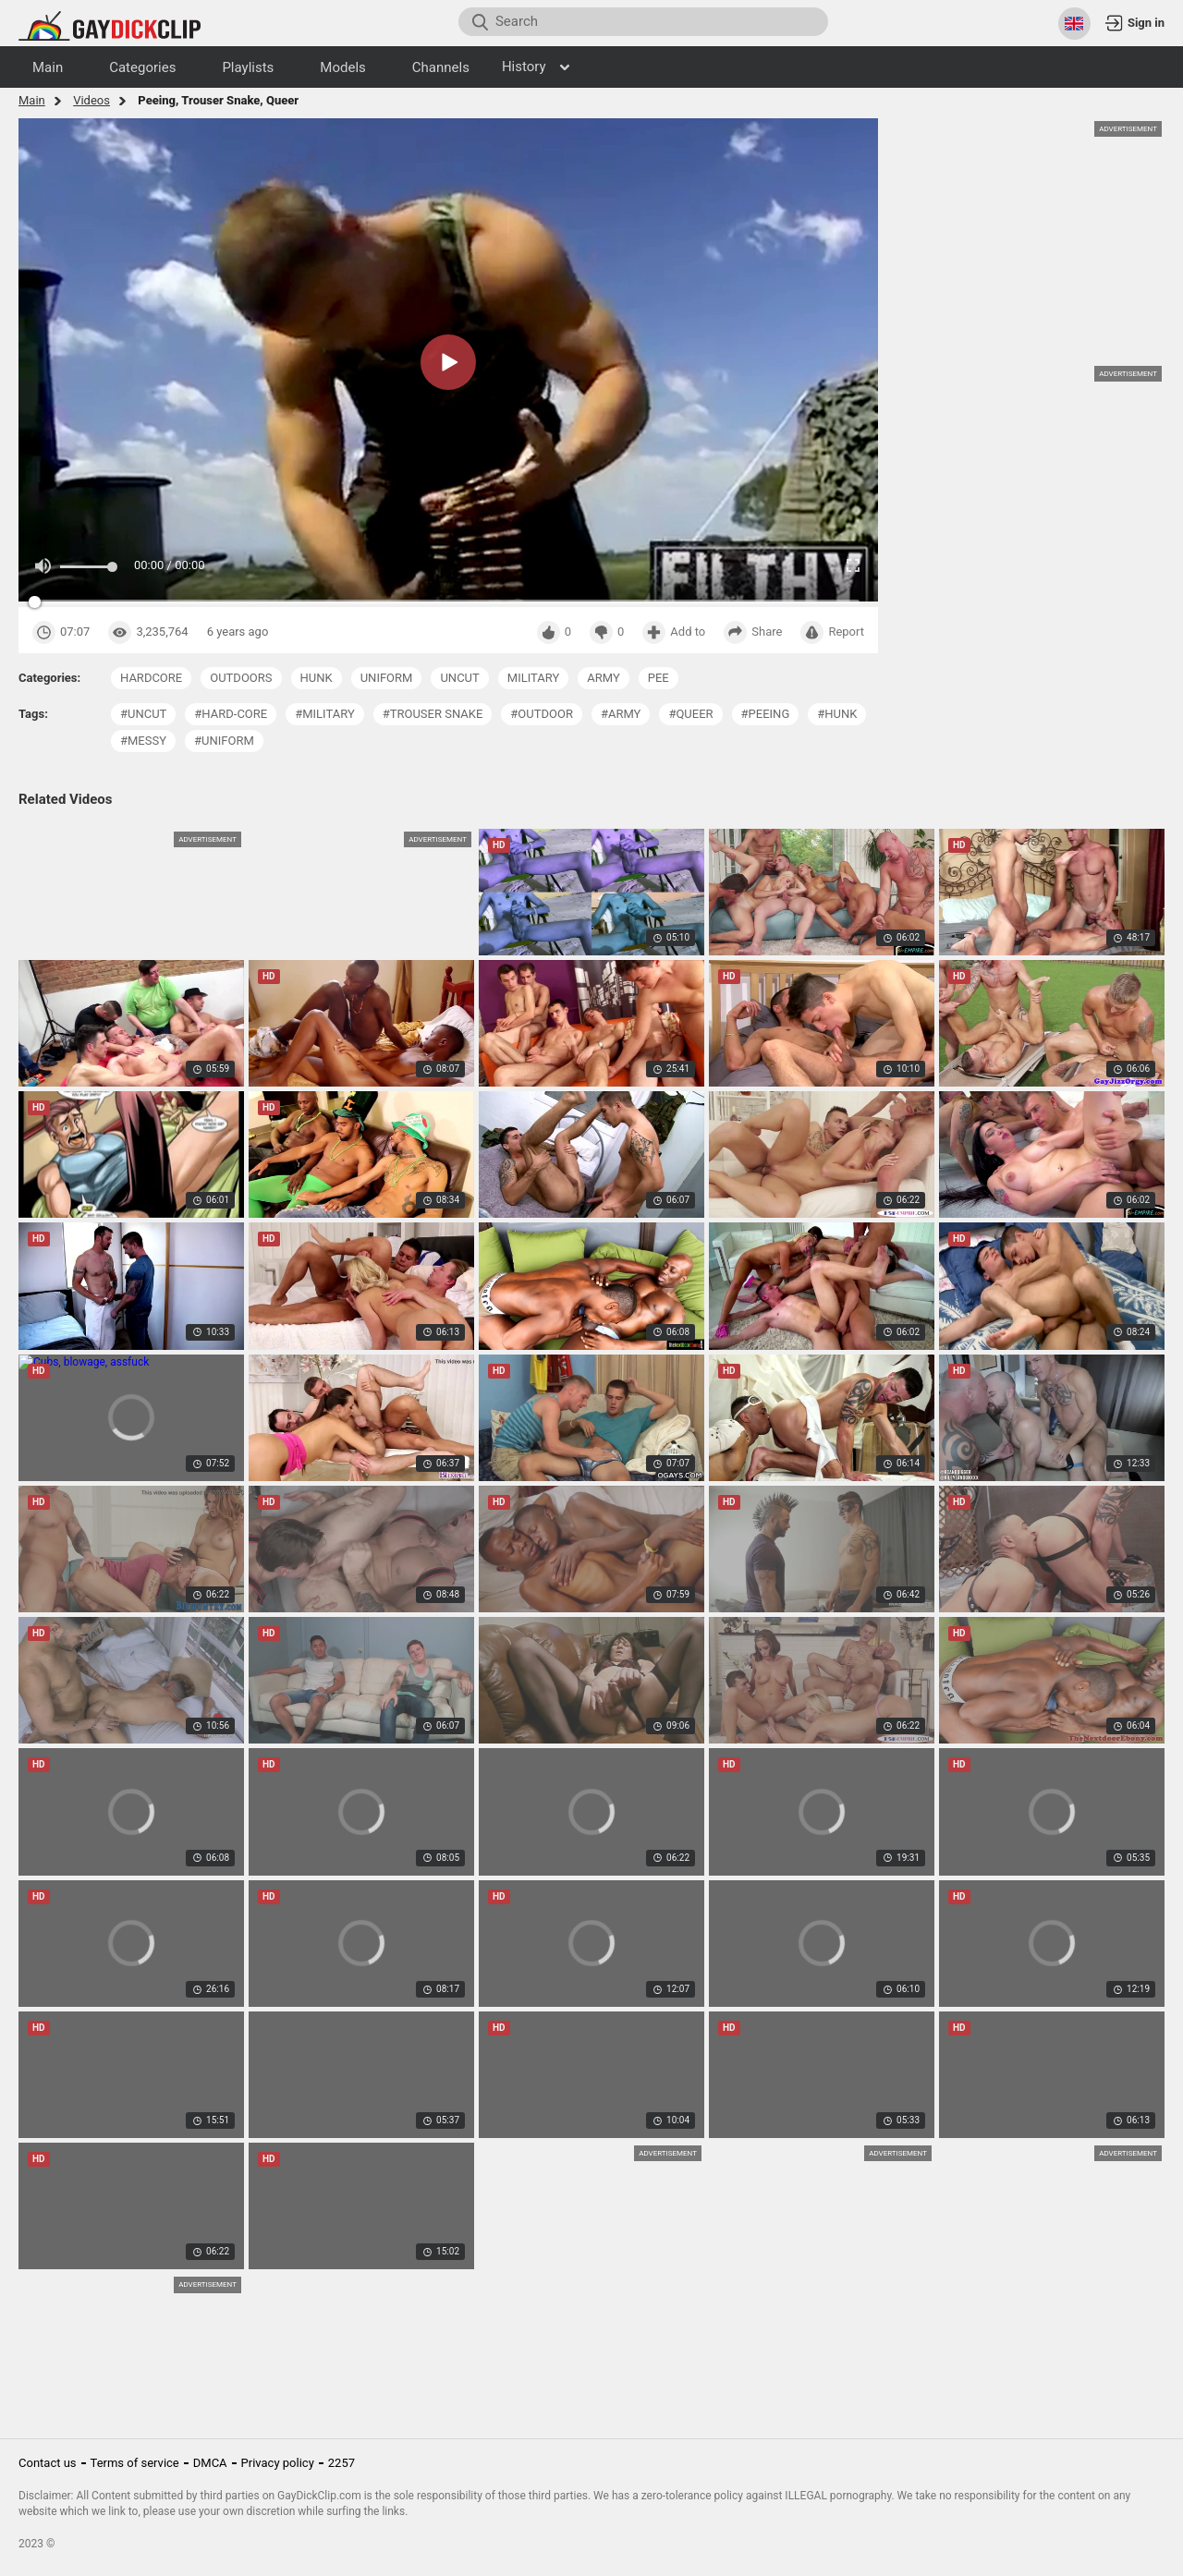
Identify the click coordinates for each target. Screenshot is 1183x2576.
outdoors (241, 678)
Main (31, 100)
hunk (316, 678)
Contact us (47, 2463)
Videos (91, 100)
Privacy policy (277, 2463)
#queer (690, 714)
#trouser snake (433, 714)
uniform (386, 678)
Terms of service (135, 2463)
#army (621, 714)
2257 (341, 2463)
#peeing (765, 714)
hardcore (151, 678)
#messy (143, 740)
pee (658, 678)
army (603, 678)
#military (325, 714)
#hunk (837, 714)
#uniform (224, 740)
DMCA (210, 2463)
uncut (459, 678)
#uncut (143, 714)
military (533, 678)
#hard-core (230, 714)
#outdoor (541, 714)
